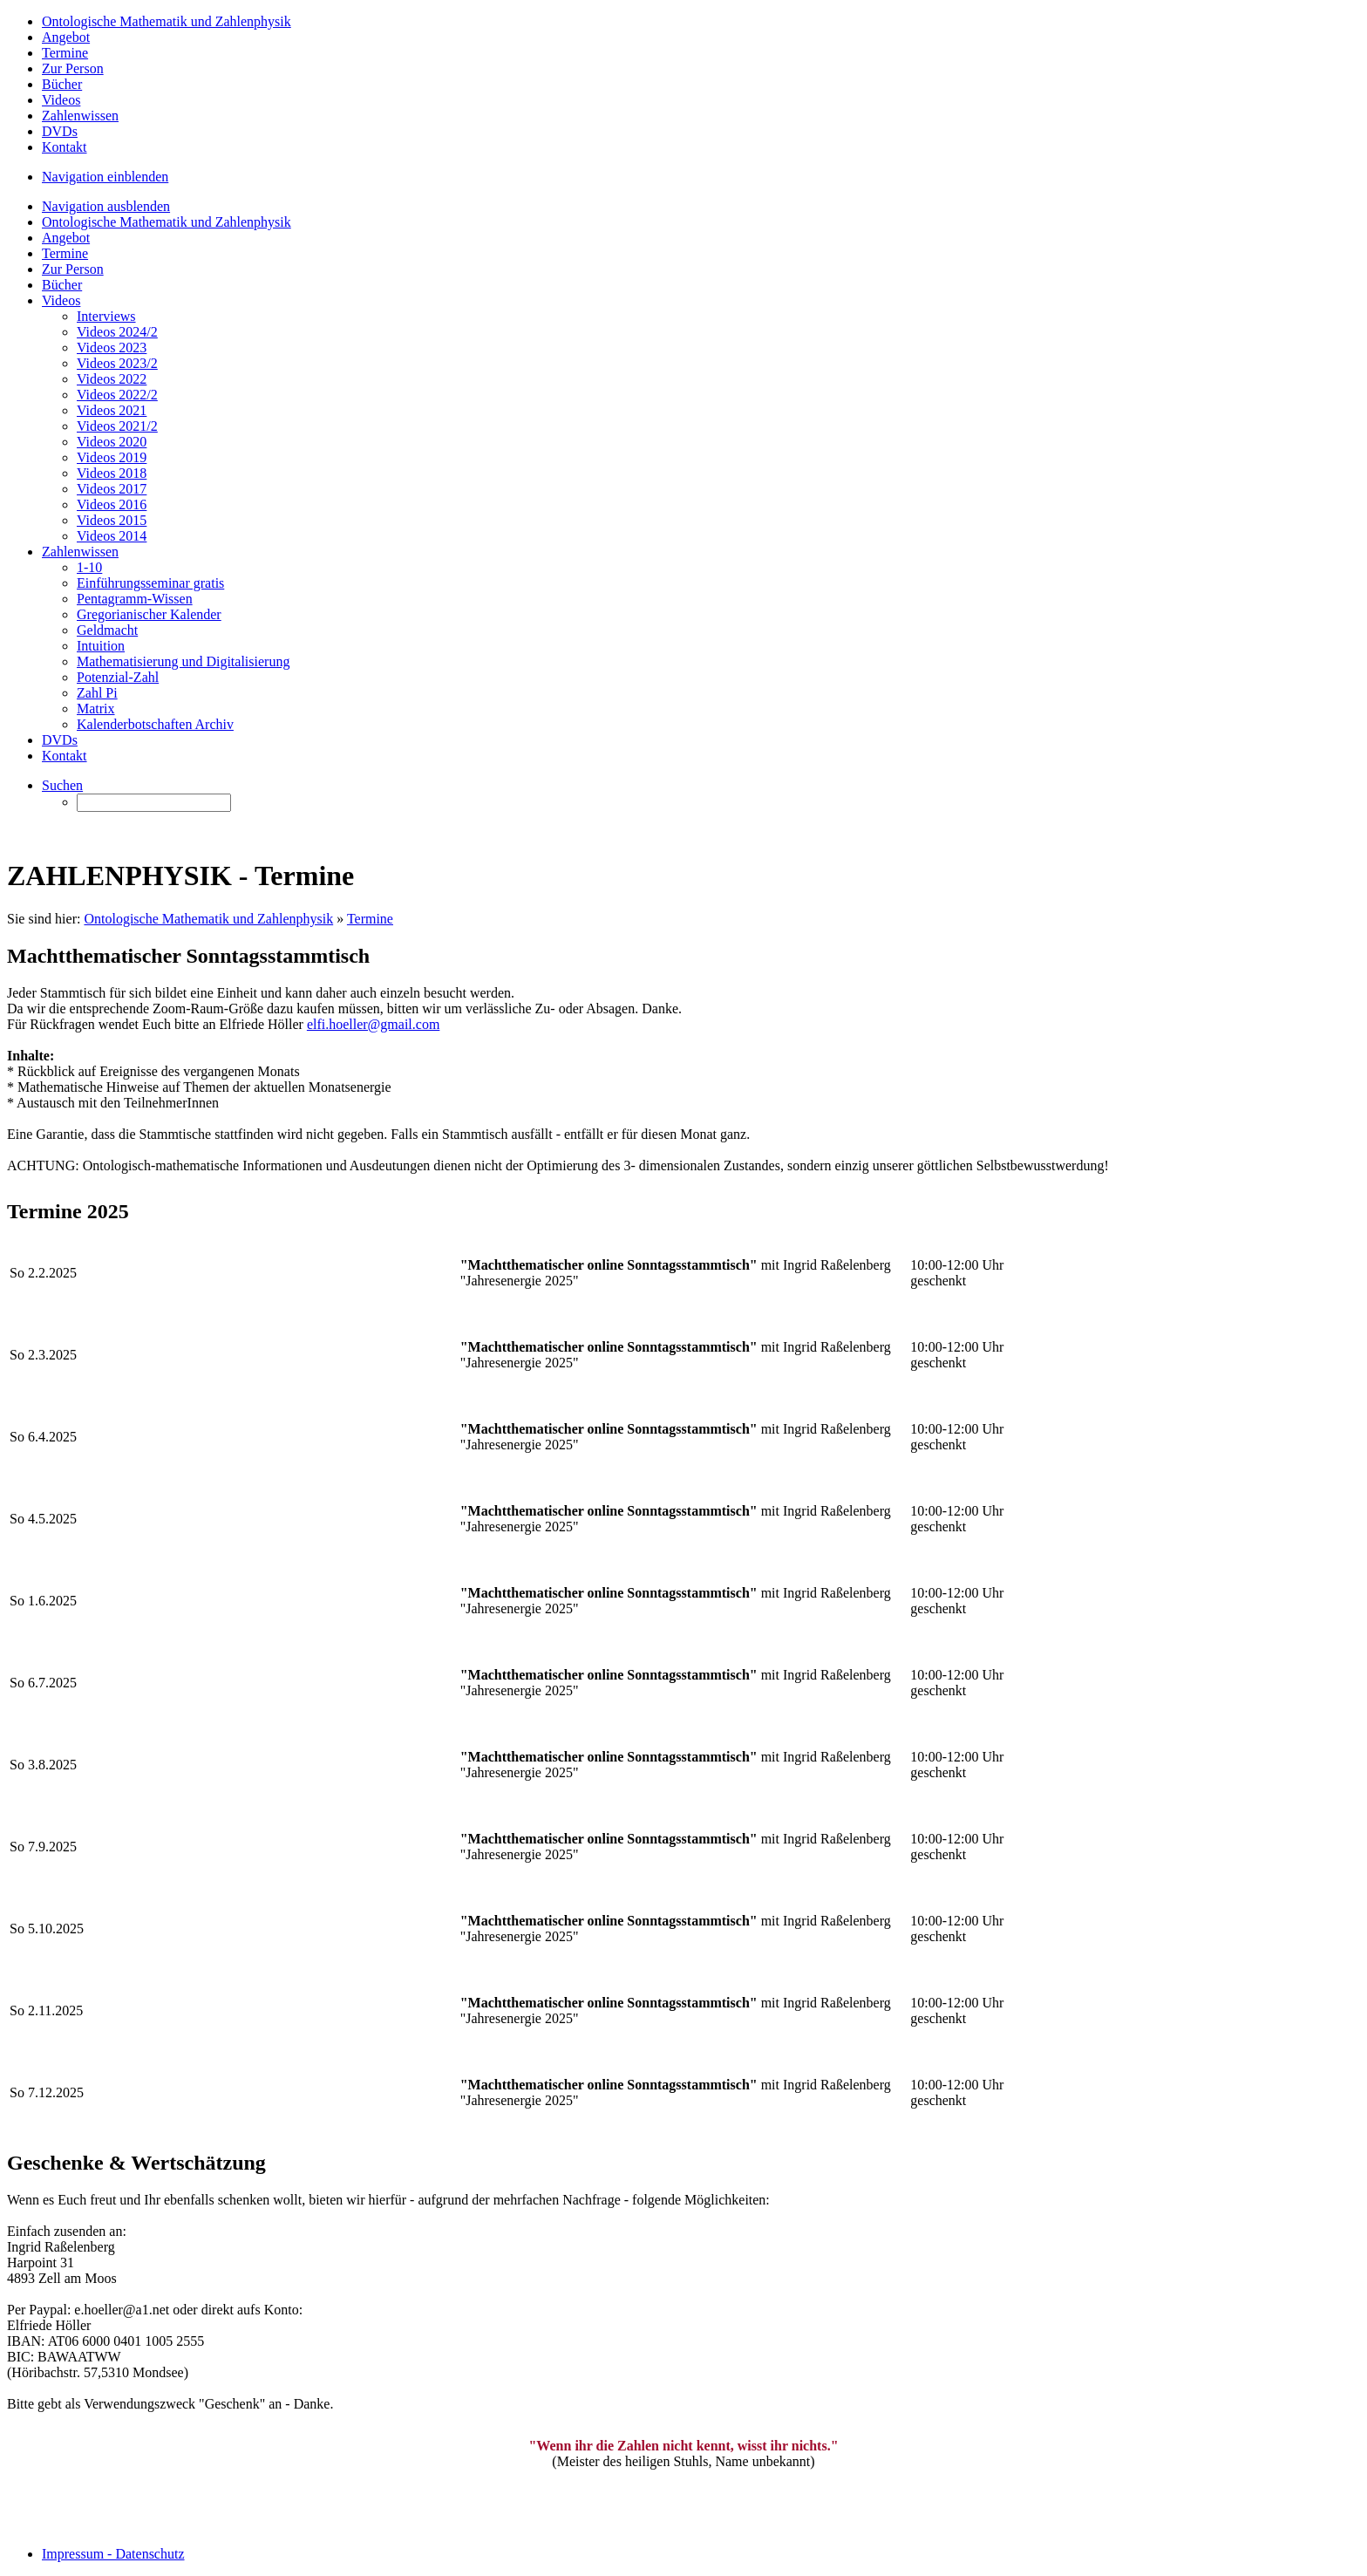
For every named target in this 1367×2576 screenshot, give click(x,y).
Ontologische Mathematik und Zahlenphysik (208, 918)
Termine (370, 918)
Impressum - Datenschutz (113, 2553)
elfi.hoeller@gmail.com (373, 1024)
